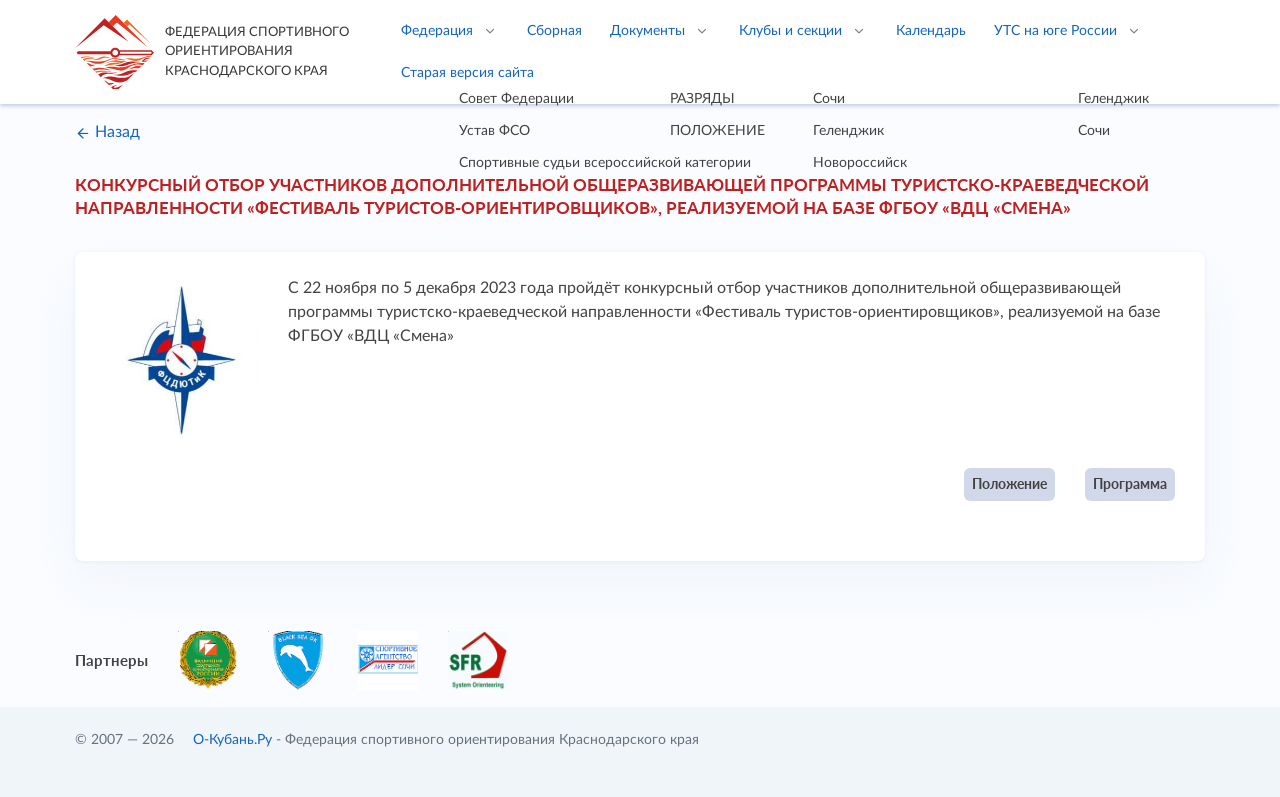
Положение (1009, 483)
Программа (1130, 483)
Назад (107, 132)
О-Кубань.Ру (232, 740)
